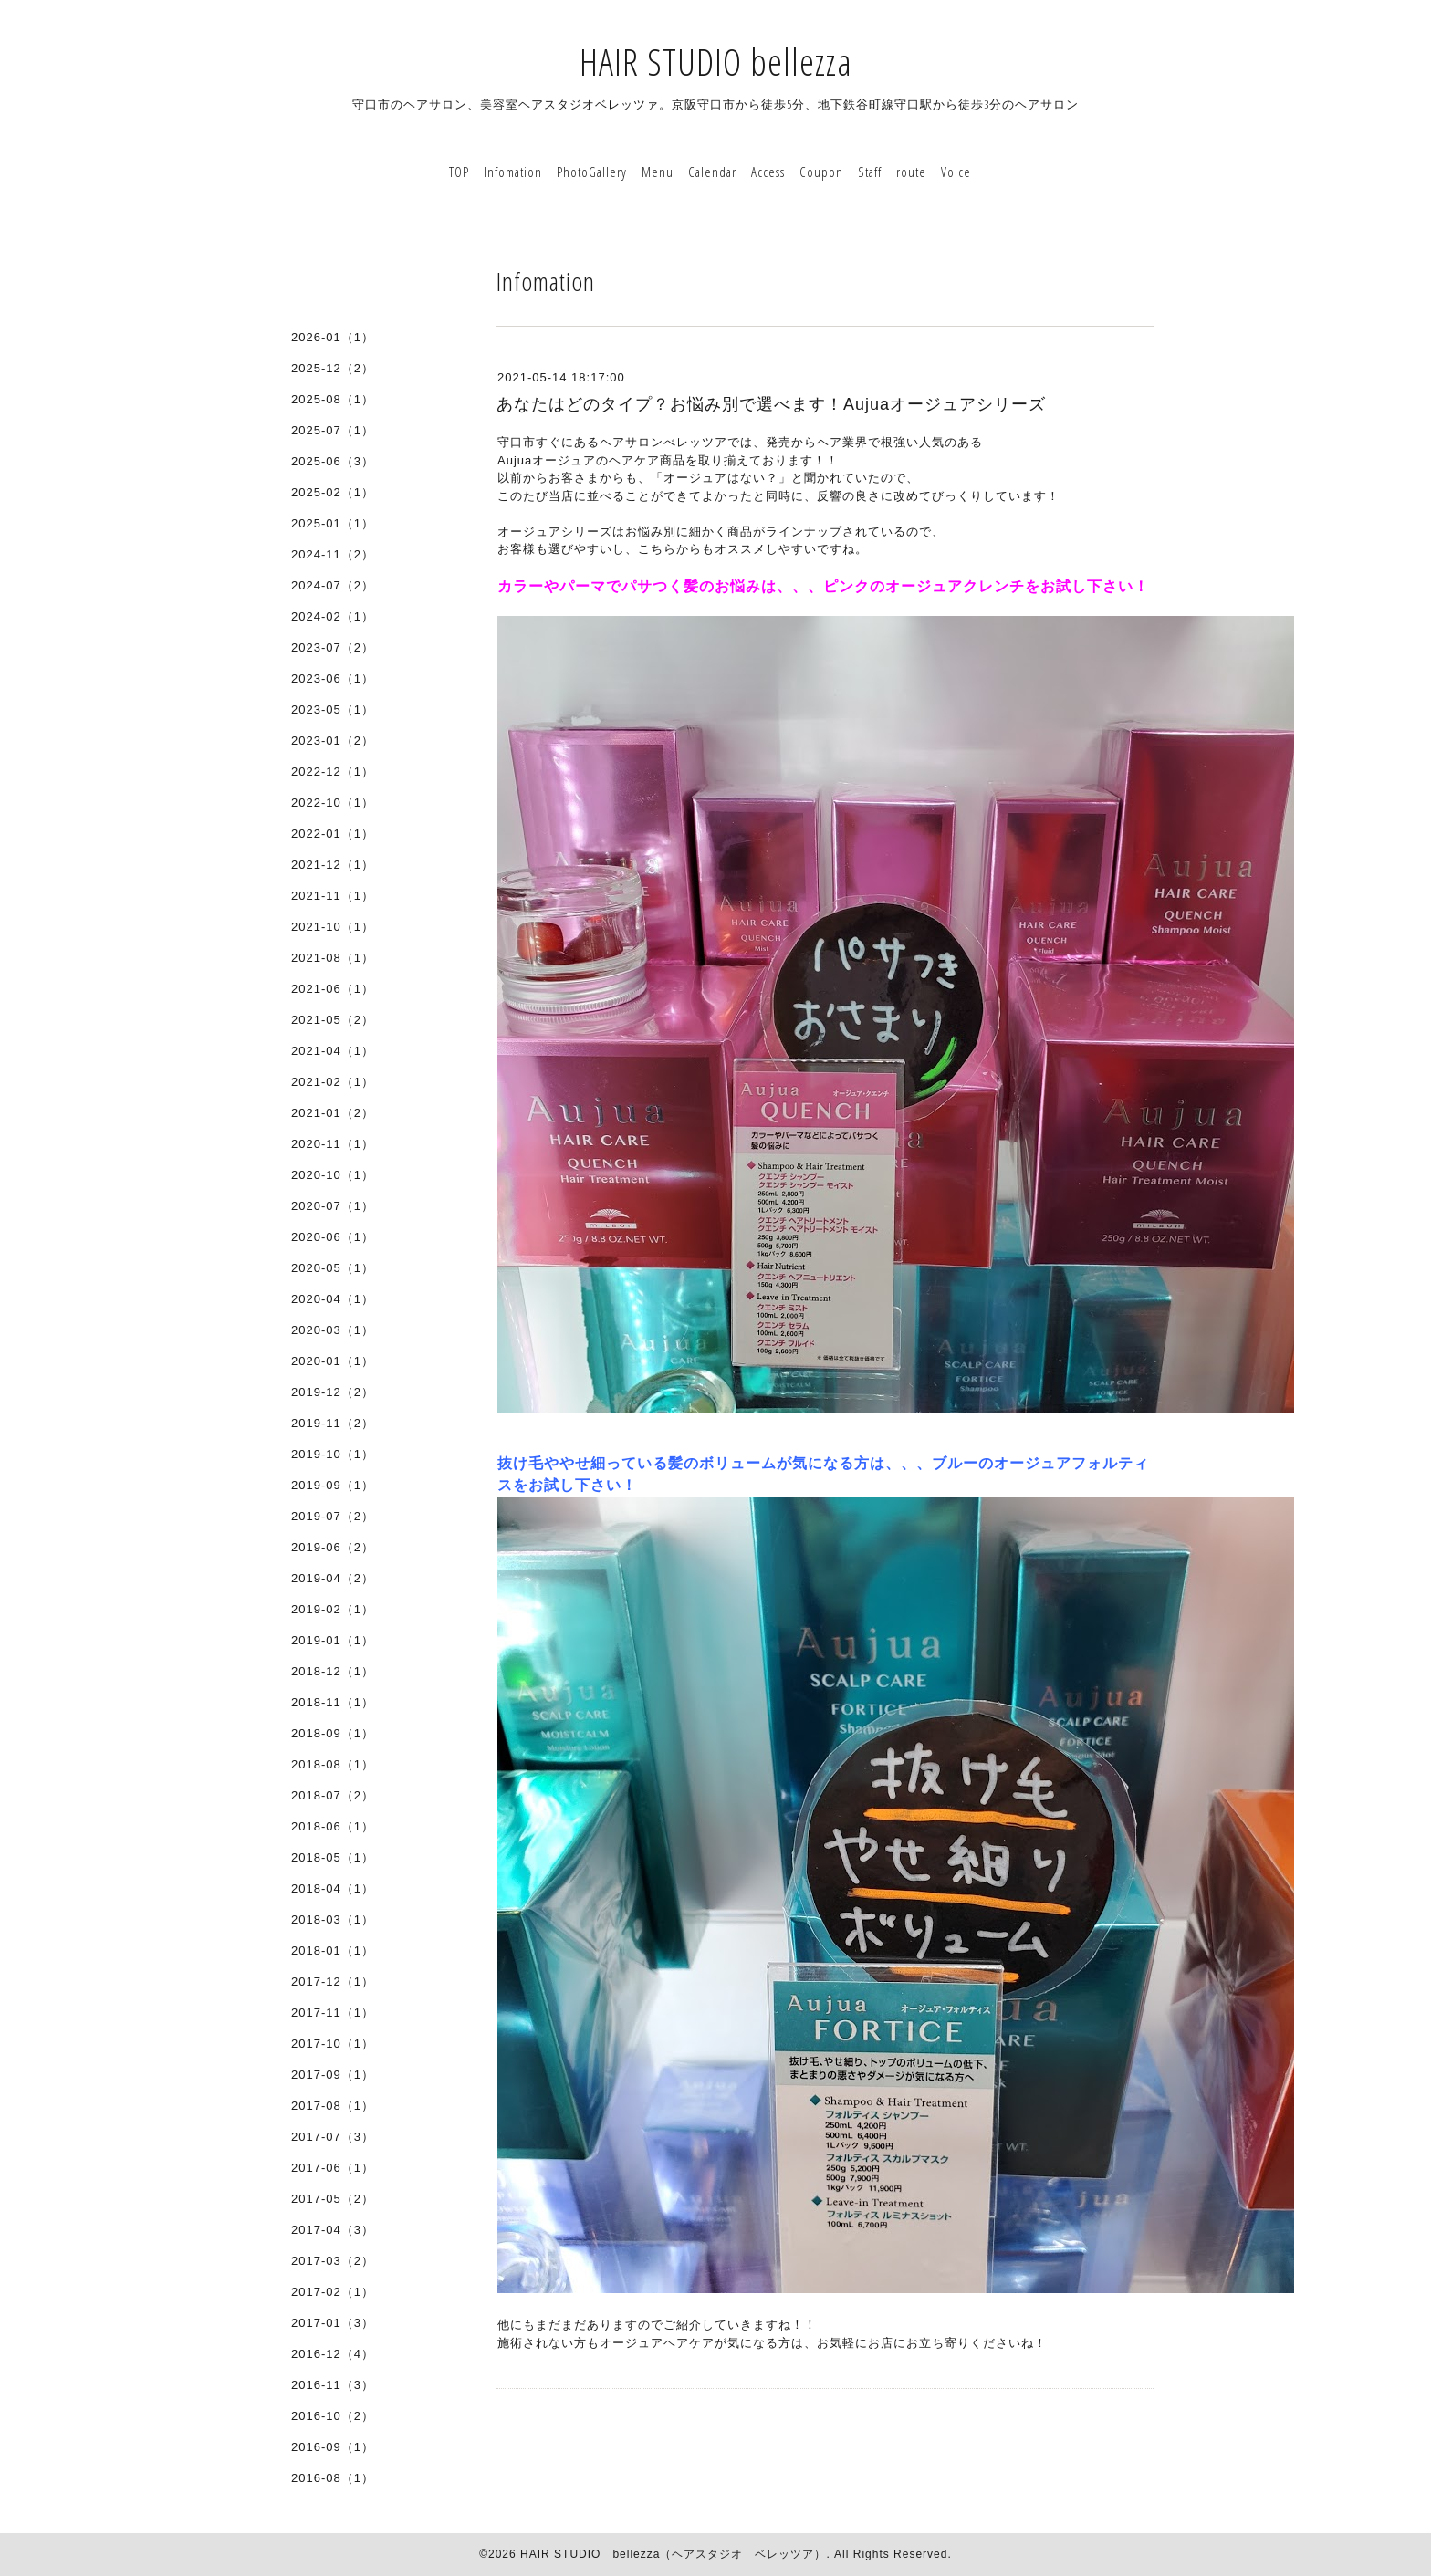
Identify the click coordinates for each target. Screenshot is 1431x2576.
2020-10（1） (332, 1175)
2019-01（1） (332, 1640)
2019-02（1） (332, 1609)
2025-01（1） (332, 523)
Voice (956, 171)
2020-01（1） (332, 1361)
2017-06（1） (332, 2167)
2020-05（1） (332, 1268)
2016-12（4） (332, 2354)
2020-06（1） (332, 1237)
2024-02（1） (332, 616)
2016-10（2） (332, 2416)
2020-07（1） (332, 1206)
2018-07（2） (332, 1795)
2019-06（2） (332, 1547)
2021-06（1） (332, 989)
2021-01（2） (332, 1113)
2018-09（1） (332, 1733)
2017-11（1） (332, 2012)
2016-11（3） (332, 2385)
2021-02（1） (332, 1082)
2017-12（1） (332, 1981)
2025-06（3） (332, 461)
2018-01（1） (332, 1950)
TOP (459, 171)
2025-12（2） (332, 368)
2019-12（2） (332, 1392)
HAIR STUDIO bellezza (716, 62)
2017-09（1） (332, 2074)
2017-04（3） (332, 2230)
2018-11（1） (332, 1702)
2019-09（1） (332, 1485)
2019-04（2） (332, 1578)
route (911, 171)
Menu (658, 171)
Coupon (821, 171)
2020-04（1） (332, 1299)
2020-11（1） (332, 1144)
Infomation (513, 171)
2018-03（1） (332, 1919)
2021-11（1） (332, 895)
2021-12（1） (332, 864)
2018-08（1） (332, 1764)
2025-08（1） (332, 399)
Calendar (712, 171)
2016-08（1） (332, 2478)
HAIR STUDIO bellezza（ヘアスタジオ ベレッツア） (673, 2554)
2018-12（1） (332, 1671)
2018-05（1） (332, 1857)
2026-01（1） (332, 337)
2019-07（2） (332, 1516)
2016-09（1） (332, 2447)
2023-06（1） (332, 678)
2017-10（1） (332, 2043)
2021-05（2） (332, 1020)
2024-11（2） (332, 554)
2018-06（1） (332, 1826)
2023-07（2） (332, 647)
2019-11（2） (332, 1423)
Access (768, 171)
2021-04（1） (332, 1051)
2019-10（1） (332, 1454)
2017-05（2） (332, 2199)
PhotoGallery (592, 171)
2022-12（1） (332, 771)
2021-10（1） (332, 926)
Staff (870, 171)
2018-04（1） (332, 1888)
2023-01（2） (332, 740)
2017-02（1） (332, 2292)
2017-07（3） (332, 2136)
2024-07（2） (332, 585)
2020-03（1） (332, 1330)
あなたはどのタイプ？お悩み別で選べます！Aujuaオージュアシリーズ (771, 404)
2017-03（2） (332, 2261)
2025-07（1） (332, 430)
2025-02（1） (332, 492)
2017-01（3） (332, 2323)
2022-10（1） (332, 802)
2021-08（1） (332, 958)
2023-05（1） (332, 709)
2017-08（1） (332, 2105)
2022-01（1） (332, 833)
